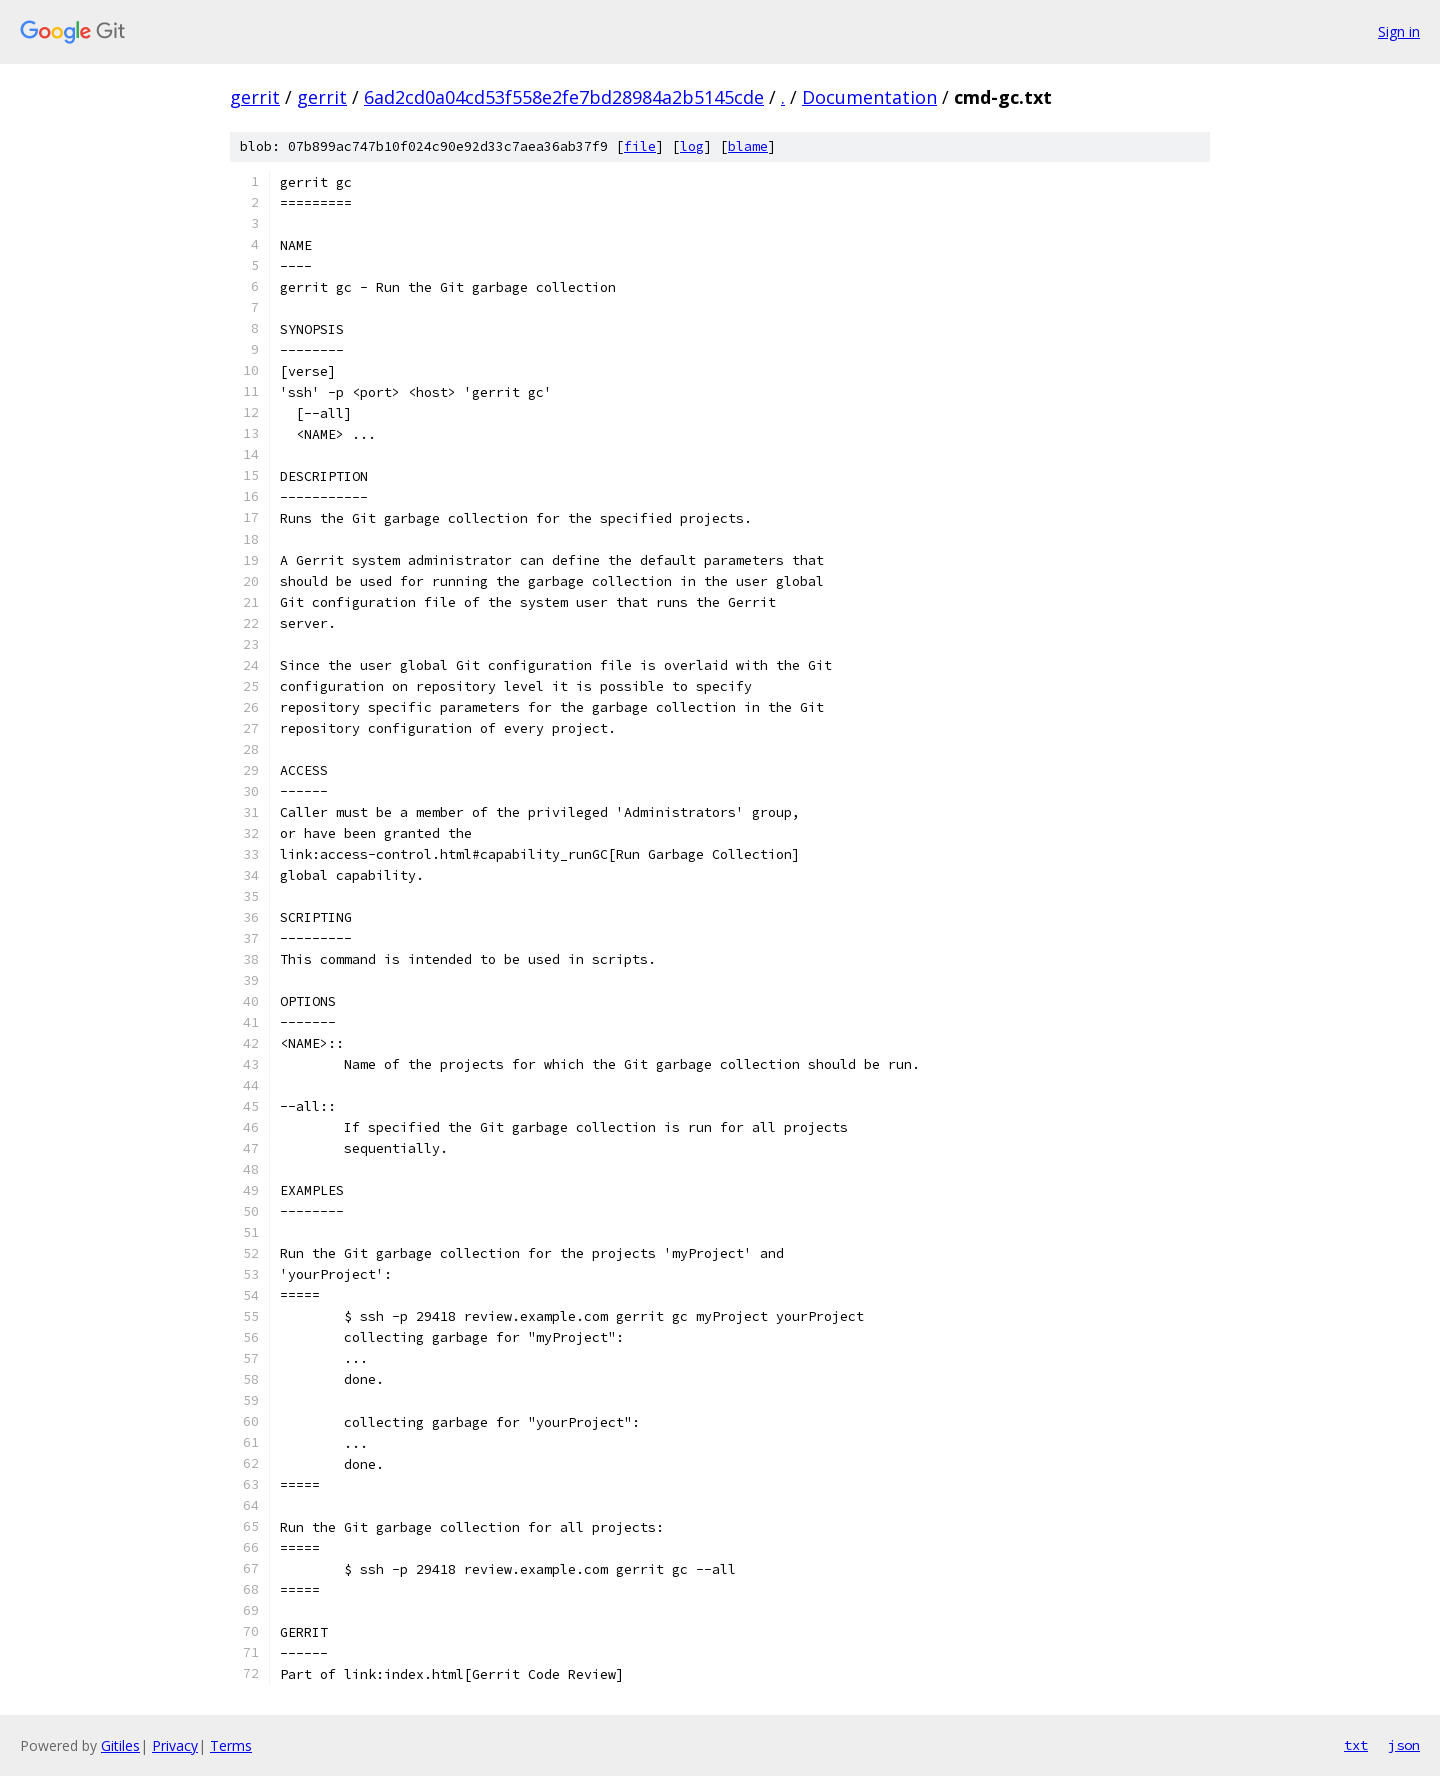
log (692, 146)
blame (748, 146)
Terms (231, 1745)
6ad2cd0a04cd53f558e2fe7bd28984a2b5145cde (564, 97)
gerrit (255, 97)
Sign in (1399, 31)
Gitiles (120, 1745)
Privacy (175, 1745)
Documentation (869, 97)
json (1404, 1745)
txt (1356, 1745)
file (640, 146)
